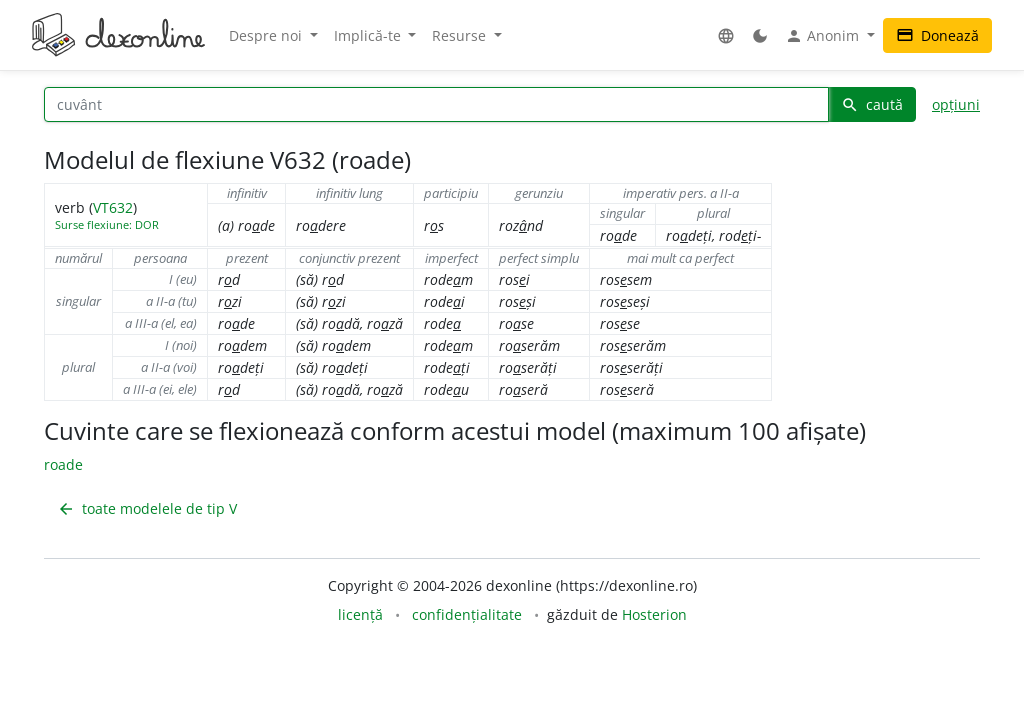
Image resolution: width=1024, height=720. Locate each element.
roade (63, 464)
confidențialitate (467, 614)
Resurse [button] (461, 35)
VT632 (113, 207)
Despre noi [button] (267, 35)
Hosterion (654, 614)
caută (872, 104)
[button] (726, 35)
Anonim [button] (824, 36)
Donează (937, 35)
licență (360, 614)
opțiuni (956, 104)
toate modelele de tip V (147, 508)
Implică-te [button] (369, 35)
